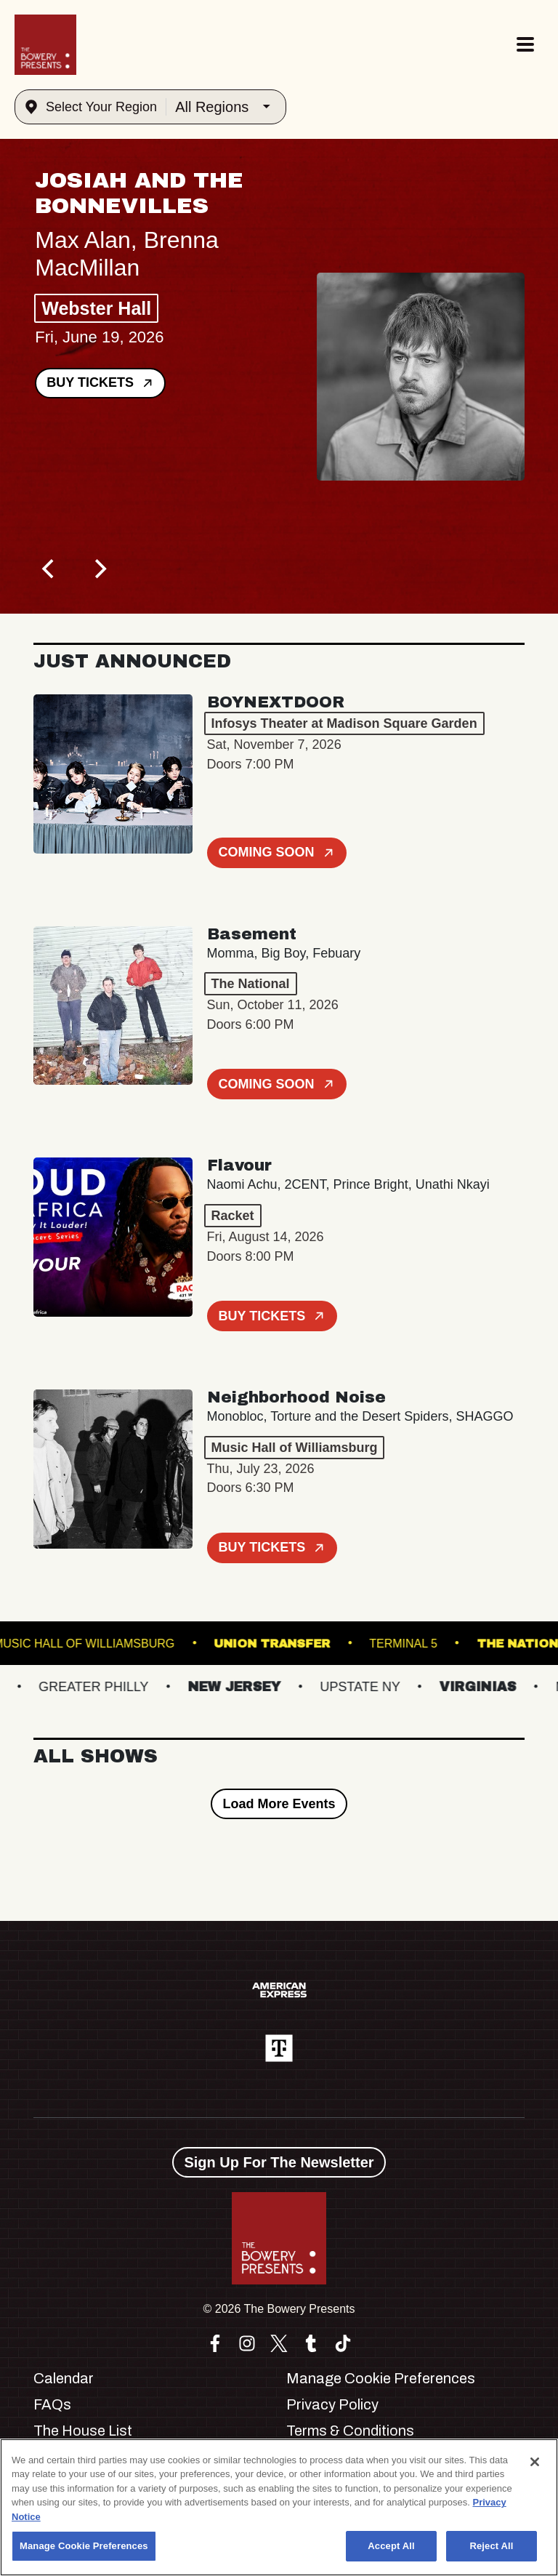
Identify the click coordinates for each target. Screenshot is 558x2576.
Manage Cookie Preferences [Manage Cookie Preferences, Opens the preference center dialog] (84, 2545)
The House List (82, 2431)
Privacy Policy (332, 2404)
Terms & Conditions (350, 2431)
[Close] (535, 2462)
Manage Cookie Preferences (380, 2378)
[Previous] (49, 569)
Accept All (391, 2545)
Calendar (63, 2378)
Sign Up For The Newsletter (278, 2162)
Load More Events (278, 1804)
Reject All (491, 2545)
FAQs (52, 2404)
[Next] (99, 569)
